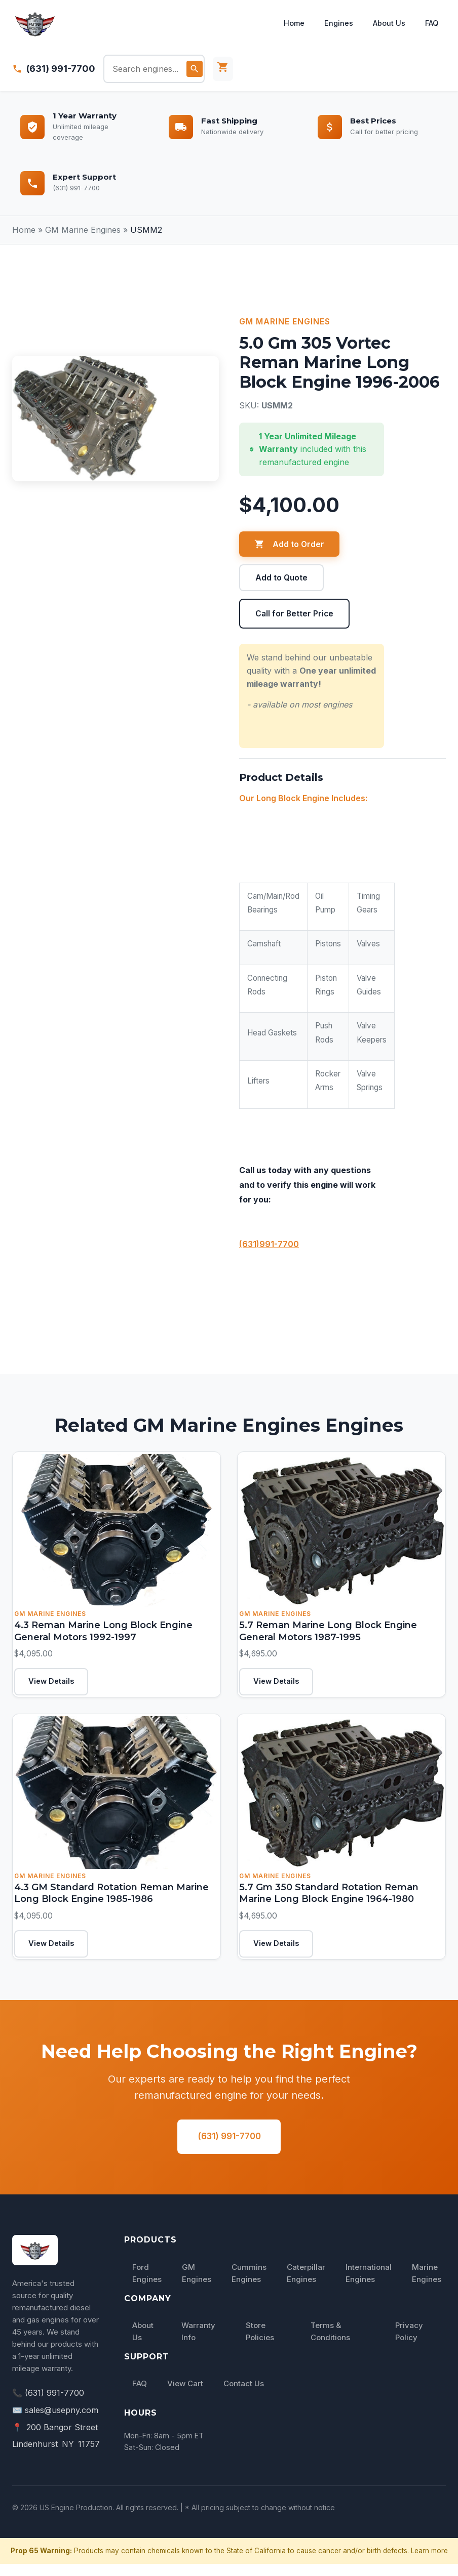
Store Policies (260, 2343)
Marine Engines (426, 2285)
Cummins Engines (249, 2285)
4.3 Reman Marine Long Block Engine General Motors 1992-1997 (102, 1633)
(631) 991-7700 (60, 68)
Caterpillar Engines (306, 2285)
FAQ (430, 23)
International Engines (369, 2285)
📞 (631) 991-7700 (48, 2405)
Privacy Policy (409, 2343)
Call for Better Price (295, 614)
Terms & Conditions (330, 2343)
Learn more (429, 2562)
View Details (55, 1685)
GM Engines (196, 2285)
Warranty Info (198, 2343)
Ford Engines (147, 2285)
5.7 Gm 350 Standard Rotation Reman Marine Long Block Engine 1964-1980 (327, 1898)
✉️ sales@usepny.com (55, 2422)
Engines (335, 23)
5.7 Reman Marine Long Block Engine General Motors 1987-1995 (326, 1633)
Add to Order (289, 544)
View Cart (185, 2395)
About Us (386, 23)
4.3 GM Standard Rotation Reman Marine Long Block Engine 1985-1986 (110, 1898)
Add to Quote (282, 578)
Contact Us (243, 2395)
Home (289, 23)
